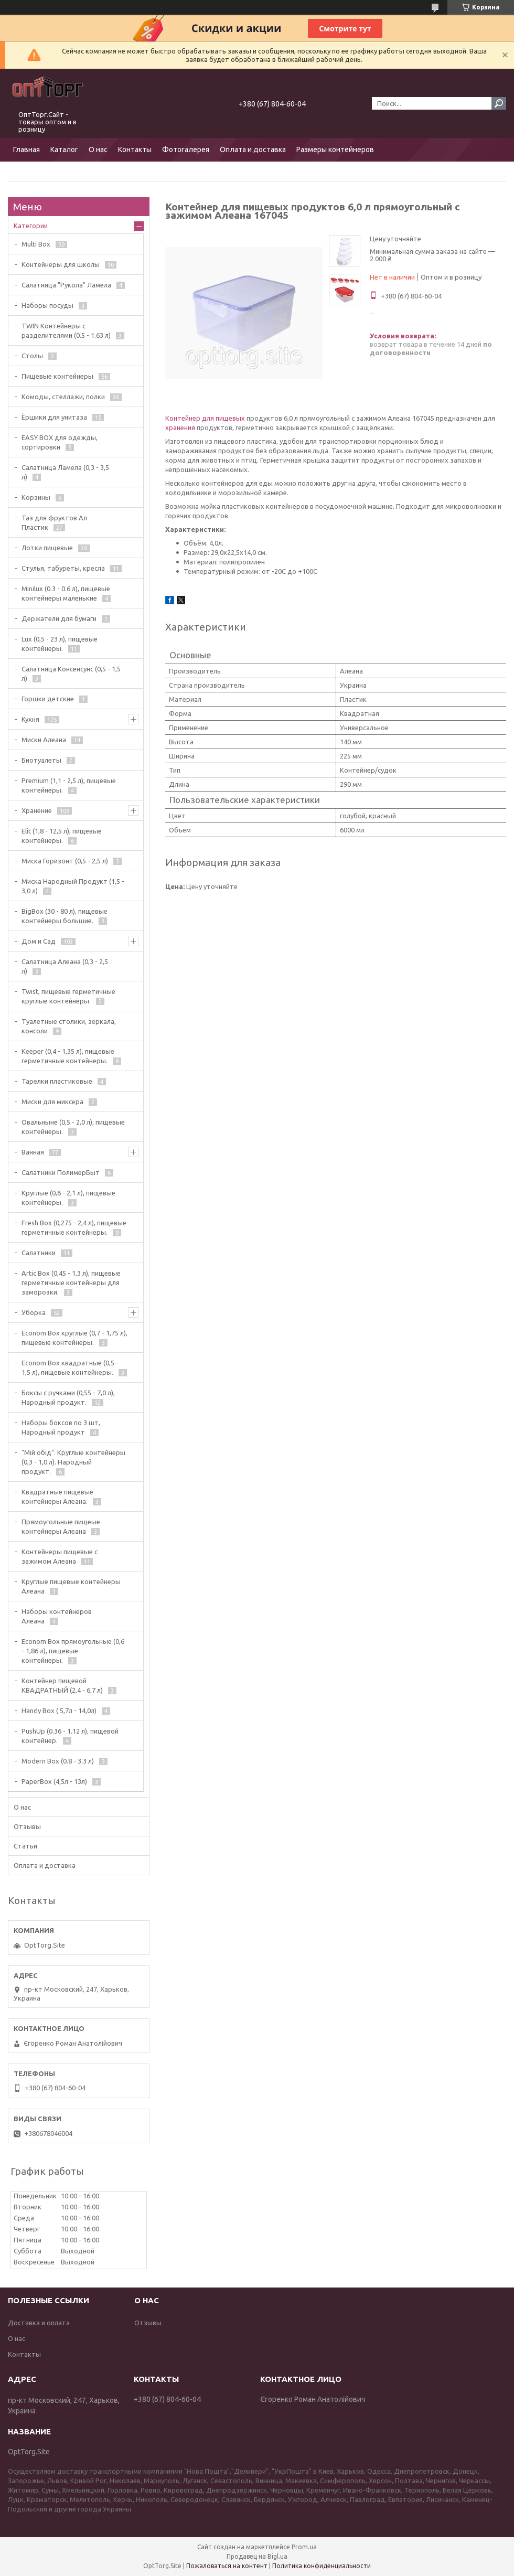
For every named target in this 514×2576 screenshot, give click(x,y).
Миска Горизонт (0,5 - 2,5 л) (65, 860)
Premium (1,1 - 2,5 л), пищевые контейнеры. (69, 785)
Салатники (39, 1252)
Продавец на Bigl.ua (257, 2556)
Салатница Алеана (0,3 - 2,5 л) (65, 966)
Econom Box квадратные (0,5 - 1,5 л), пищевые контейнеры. (70, 1367)
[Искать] (498, 103)
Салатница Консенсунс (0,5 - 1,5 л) (71, 673)
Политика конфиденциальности (321, 2565)
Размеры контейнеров (335, 149)
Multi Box (36, 244)
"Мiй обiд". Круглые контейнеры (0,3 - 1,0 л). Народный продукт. (73, 1462)
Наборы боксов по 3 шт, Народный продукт (61, 1427)
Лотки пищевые (47, 547)
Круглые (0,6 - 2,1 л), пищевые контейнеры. (68, 1197)
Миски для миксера (52, 1101)
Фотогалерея (185, 149)
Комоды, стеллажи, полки (63, 396)
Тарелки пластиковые (57, 1081)
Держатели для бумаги (59, 618)
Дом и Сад (39, 941)
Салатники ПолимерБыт (61, 1172)
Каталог (64, 149)
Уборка (34, 1312)
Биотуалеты (41, 760)
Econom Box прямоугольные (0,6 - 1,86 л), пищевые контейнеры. (73, 1651)
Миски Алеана (44, 739)
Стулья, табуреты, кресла (63, 568)
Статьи (25, 1846)
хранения (180, 427)
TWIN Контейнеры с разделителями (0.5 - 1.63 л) (66, 330)
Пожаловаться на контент (226, 2565)
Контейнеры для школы (61, 264)
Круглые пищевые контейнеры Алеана (71, 1586)
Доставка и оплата (39, 2322)
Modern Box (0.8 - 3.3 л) (58, 1761)
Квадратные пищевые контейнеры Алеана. (57, 1496)
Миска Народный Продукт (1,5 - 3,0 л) (73, 886)
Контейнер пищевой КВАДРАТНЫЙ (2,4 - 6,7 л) (62, 1685)
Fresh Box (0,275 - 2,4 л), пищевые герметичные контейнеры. (74, 1227)
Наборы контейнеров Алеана (57, 1616)
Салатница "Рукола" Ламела (66, 284)
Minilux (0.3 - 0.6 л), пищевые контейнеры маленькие (66, 593)
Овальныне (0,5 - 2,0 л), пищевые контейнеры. (73, 1126)
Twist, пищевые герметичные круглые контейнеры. (68, 996)
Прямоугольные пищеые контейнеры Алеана (61, 1526)
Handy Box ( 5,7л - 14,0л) (59, 1710)
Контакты (135, 149)
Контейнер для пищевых (205, 418)
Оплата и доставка (253, 149)
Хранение (37, 810)
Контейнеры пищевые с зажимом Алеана (60, 1556)
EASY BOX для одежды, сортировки (60, 442)
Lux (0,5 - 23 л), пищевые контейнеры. (60, 643)
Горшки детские (48, 698)
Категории (31, 225)
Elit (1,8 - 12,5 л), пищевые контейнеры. (62, 835)
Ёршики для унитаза (54, 417)
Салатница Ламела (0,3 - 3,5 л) (65, 472)
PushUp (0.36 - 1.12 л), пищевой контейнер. (70, 1735)
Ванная (33, 1152)
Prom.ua (304, 2546)
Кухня (30, 719)
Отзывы (27, 1826)
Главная (26, 149)
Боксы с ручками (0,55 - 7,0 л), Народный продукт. (68, 1397)
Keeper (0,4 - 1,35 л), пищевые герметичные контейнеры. (68, 1055)
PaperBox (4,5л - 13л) (54, 1781)
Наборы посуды (47, 305)
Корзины (36, 497)
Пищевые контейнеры (57, 376)
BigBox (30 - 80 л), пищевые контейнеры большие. (65, 915)
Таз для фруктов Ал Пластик (54, 522)
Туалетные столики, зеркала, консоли (69, 1026)
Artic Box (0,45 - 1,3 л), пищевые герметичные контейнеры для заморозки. (71, 1282)
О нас (98, 149)
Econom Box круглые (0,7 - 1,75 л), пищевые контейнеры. (74, 1337)
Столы (32, 355)
